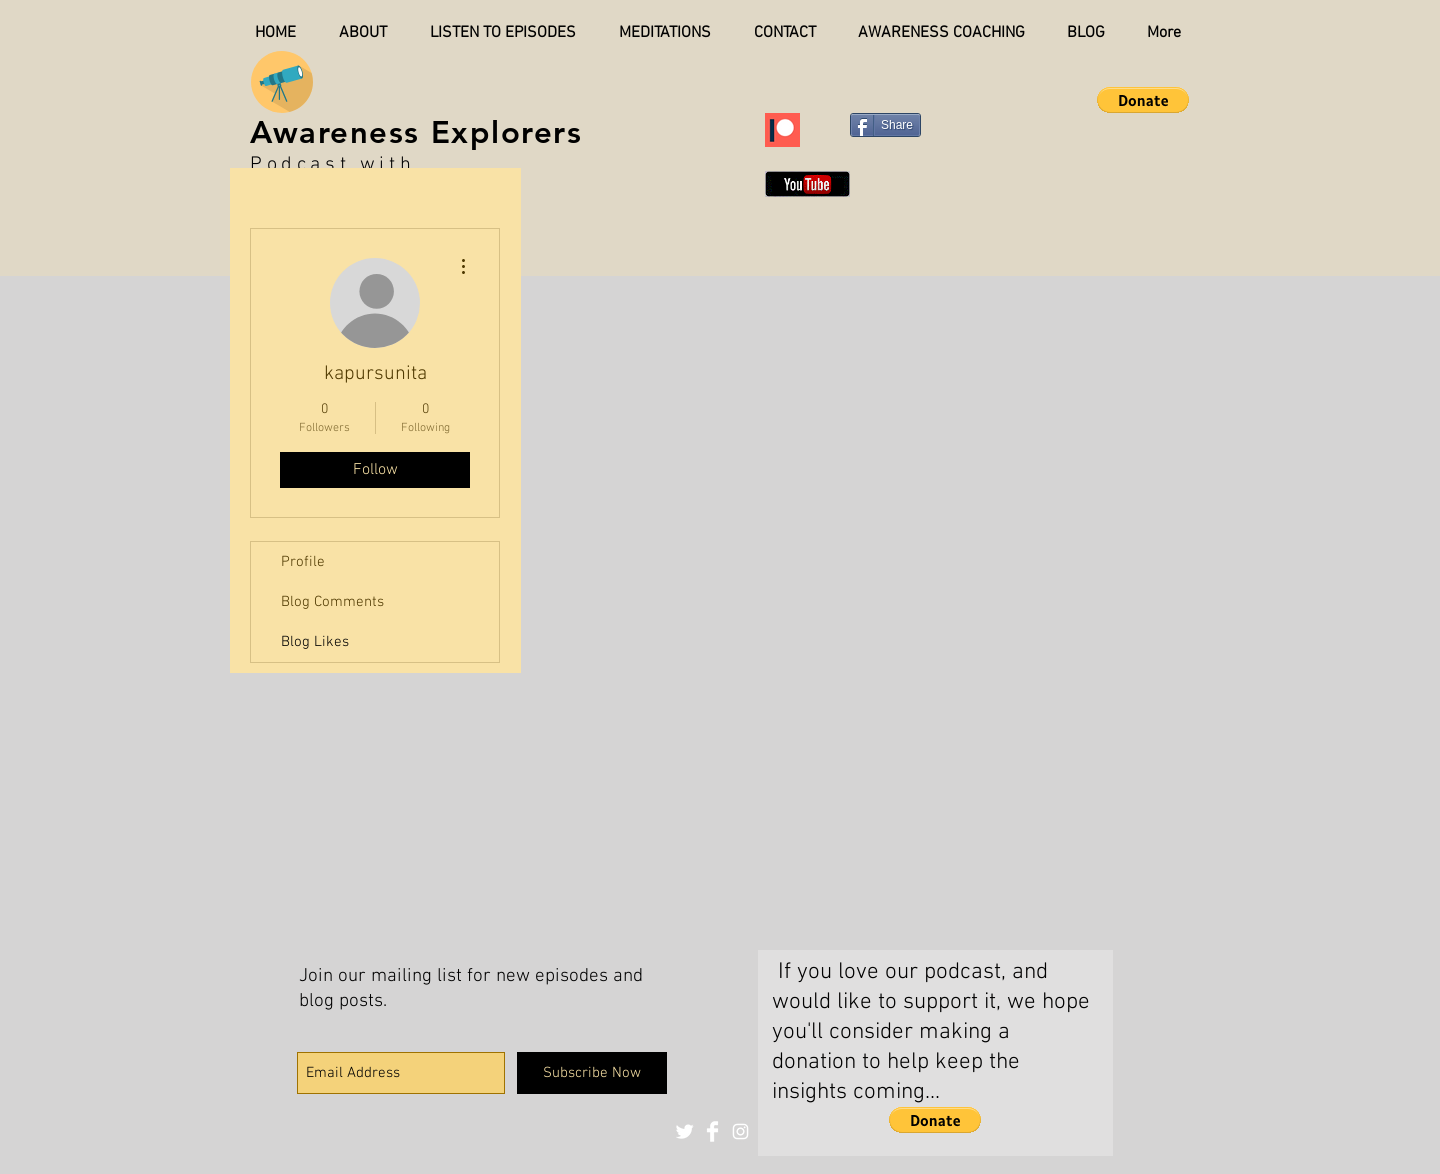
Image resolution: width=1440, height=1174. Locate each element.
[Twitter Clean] (684, 1131)
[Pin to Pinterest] (983, 123)
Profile (303, 562)
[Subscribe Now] (592, 1073)
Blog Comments (332, 602)
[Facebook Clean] (712, 1131)
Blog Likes (315, 642)
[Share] (885, 125)
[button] (1143, 100)
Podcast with (332, 165)
